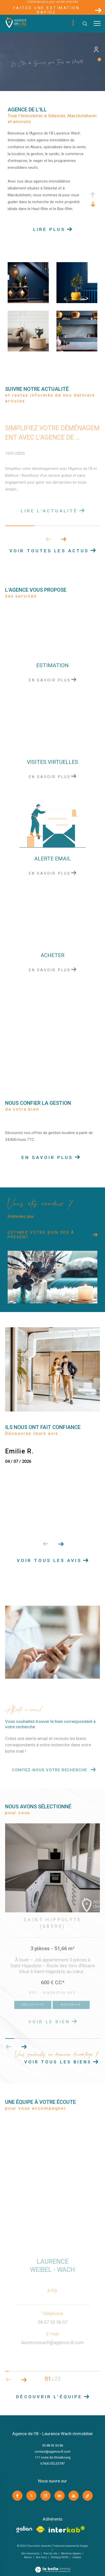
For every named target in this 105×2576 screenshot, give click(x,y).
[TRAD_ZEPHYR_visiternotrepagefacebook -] (17, 2496)
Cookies (76, 2557)
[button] (61, 1544)
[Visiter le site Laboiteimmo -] (53, 2566)
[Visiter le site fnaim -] (40, 2529)
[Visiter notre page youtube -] (73, 2496)
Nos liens (42, 2557)
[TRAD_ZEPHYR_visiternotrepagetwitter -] (31, 2496)
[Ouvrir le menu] (97, 24)
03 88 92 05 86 (52, 2445)
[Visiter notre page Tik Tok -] (88, 2496)
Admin (28, 2557)
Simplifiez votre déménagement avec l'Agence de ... (52, 432)
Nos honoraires (30, 2553)
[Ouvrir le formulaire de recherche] (85, 23)
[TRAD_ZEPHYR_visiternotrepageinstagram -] (45, 2496)
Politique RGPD (59, 2557)
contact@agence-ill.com (52, 2451)
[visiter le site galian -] (24, 2529)
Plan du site (50, 2553)
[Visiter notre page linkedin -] (59, 2496)
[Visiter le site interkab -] (67, 2529)
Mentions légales (71, 2553)
